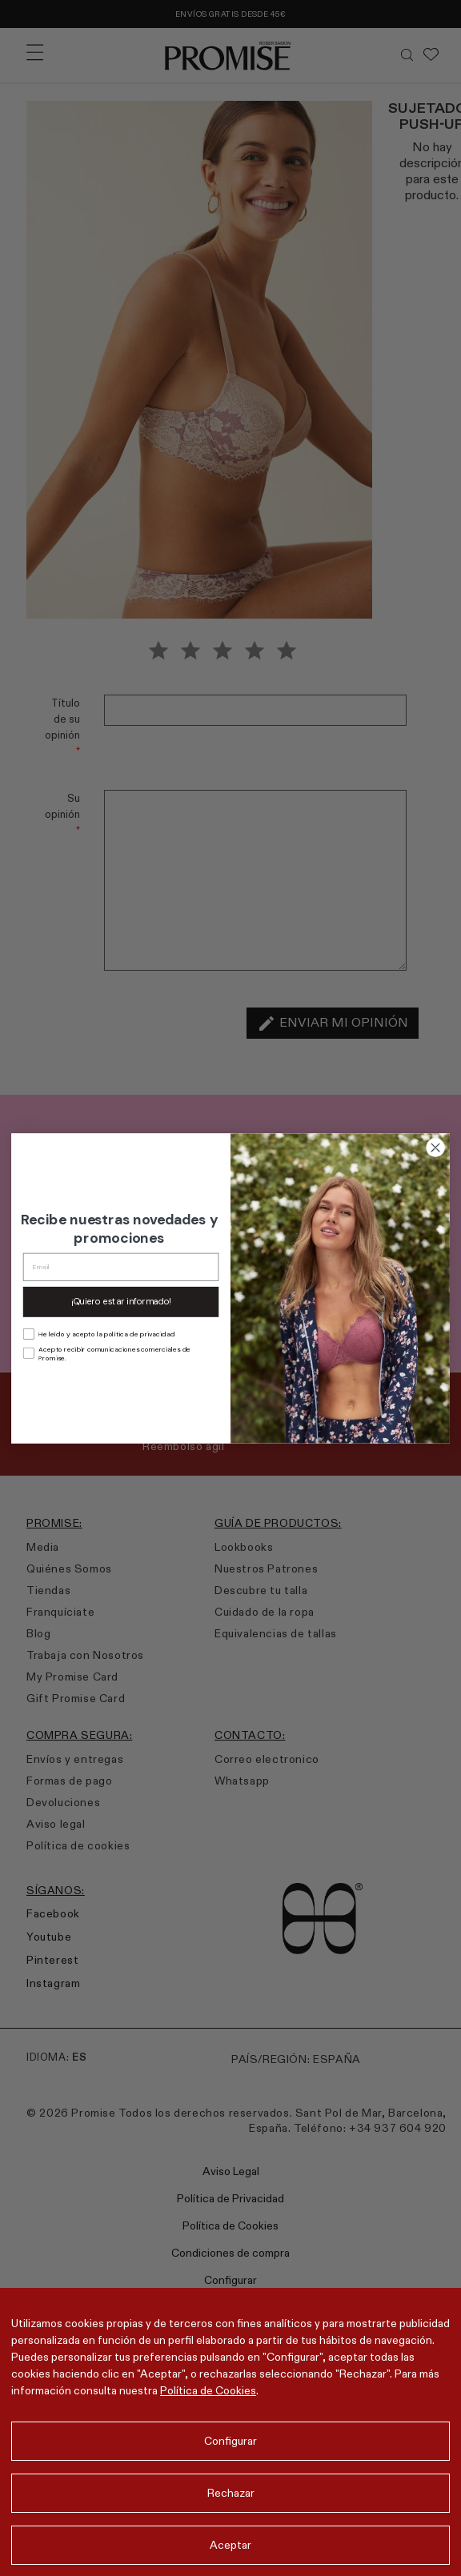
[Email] (120, 1266)
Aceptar (230, 2545)
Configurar (230, 2441)
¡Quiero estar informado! (120, 1302)
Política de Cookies (208, 2390)
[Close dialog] (436, 1147)
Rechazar (231, 2493)
